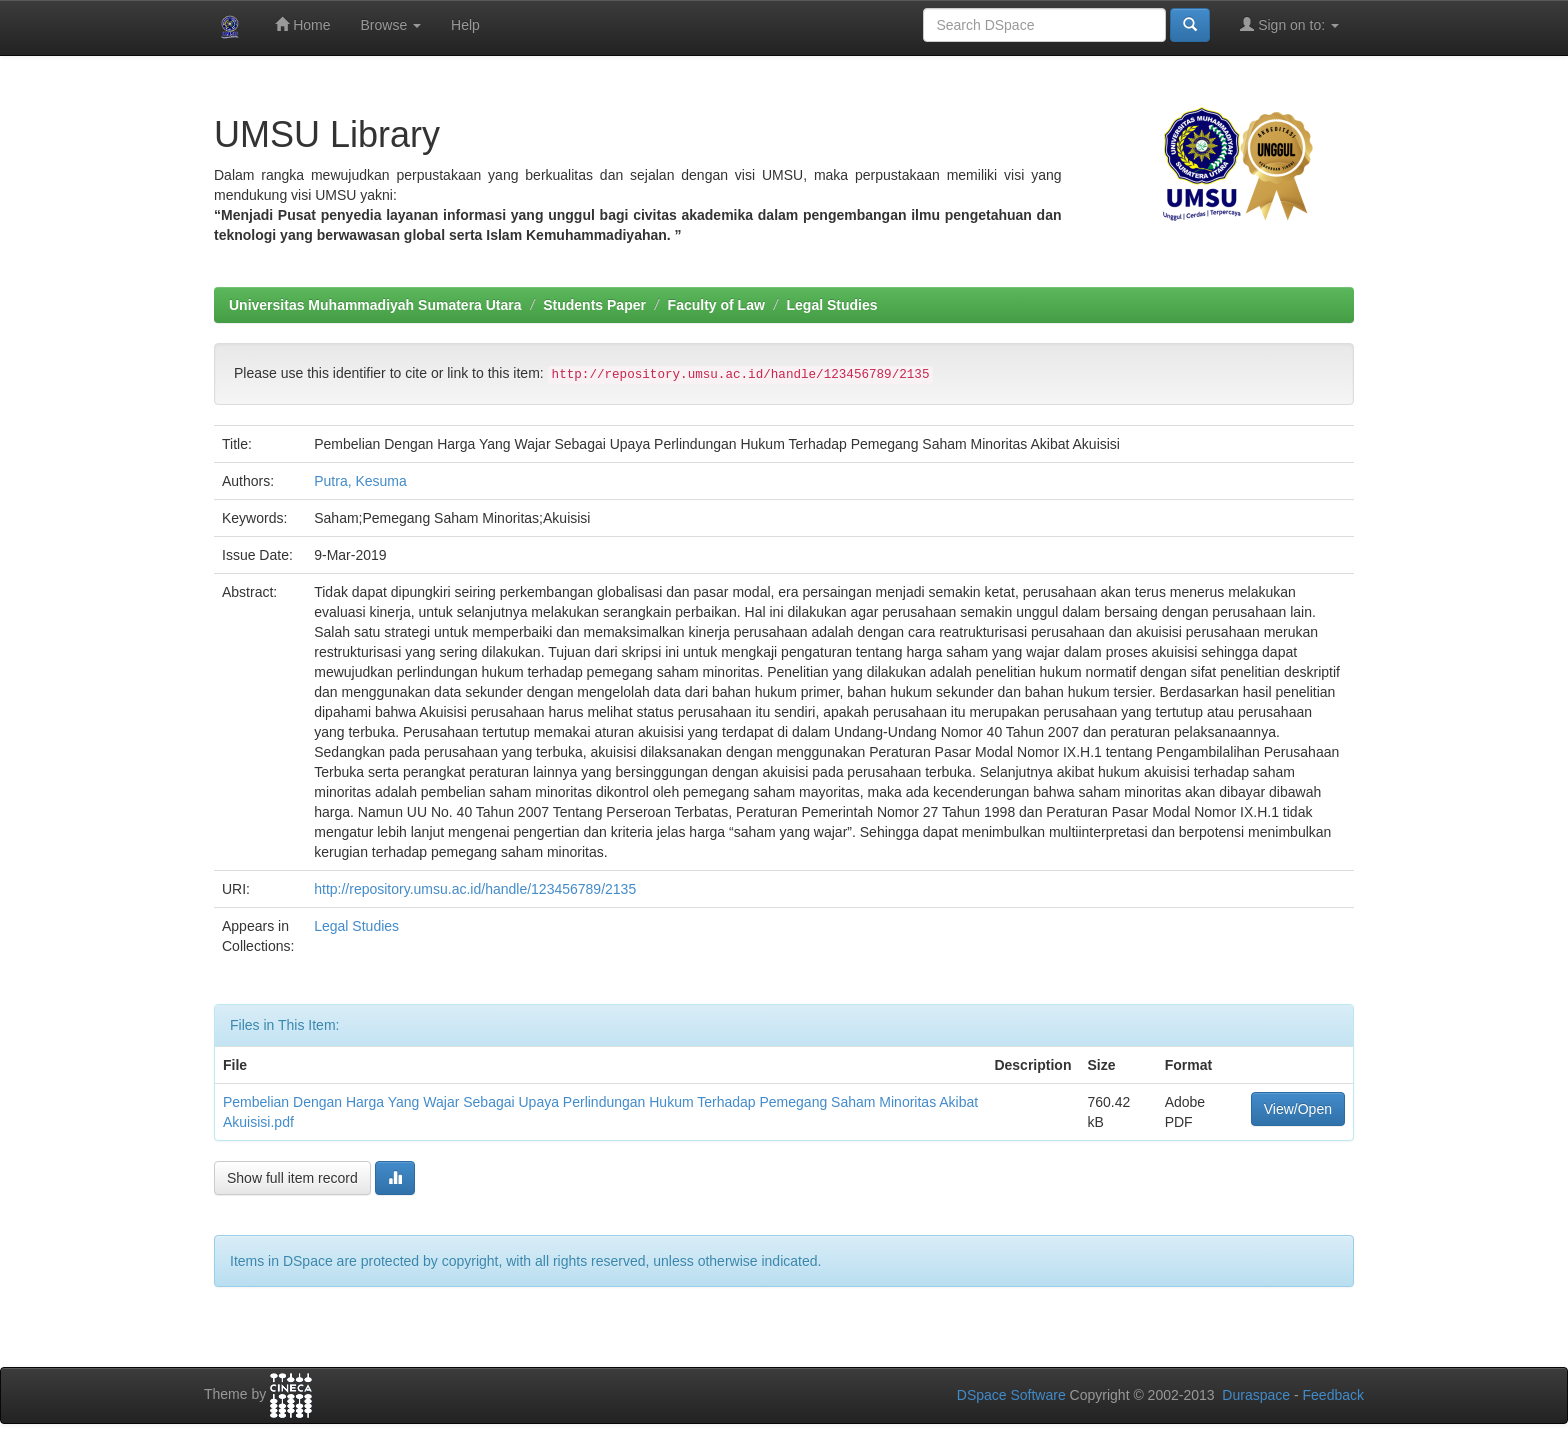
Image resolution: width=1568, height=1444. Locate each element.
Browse (390, 25)
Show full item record (292, 1178)
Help (465, 25)
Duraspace (1256, 1395)
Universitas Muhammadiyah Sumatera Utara (375, 305)
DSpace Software (1011, 1395)
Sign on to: (1289, 24)
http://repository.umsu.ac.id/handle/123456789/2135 (475, 889)
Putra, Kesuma (360, 481)
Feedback (1333, 1395)
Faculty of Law (716, 305)
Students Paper (594, 305)
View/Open (1298, 1109)
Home (302, 24)
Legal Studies (832, 305)
